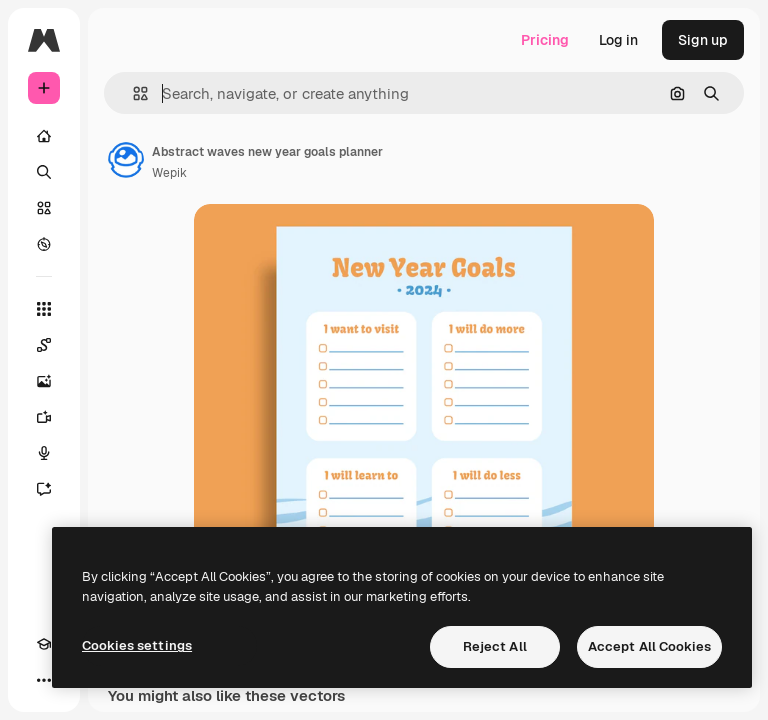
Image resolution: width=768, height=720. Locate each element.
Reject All (495, 646)
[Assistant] (44, 489)
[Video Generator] (44, 417)
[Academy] (44, 644)
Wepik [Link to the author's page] (169, 173)
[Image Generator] (44, 381)
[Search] (44, 172)
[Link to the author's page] (126, 160)
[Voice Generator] (44, 453)
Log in (618, 40)
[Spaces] (44, 345)
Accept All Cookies (649, 646)
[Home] (44, 136)
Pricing (545, 40)
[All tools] (44, 309)
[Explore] (44, 244)
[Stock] (44, 208)
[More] (44, 680)
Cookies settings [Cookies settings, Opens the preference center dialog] (137, 645)
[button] (132, 93)
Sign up (703, 40)
